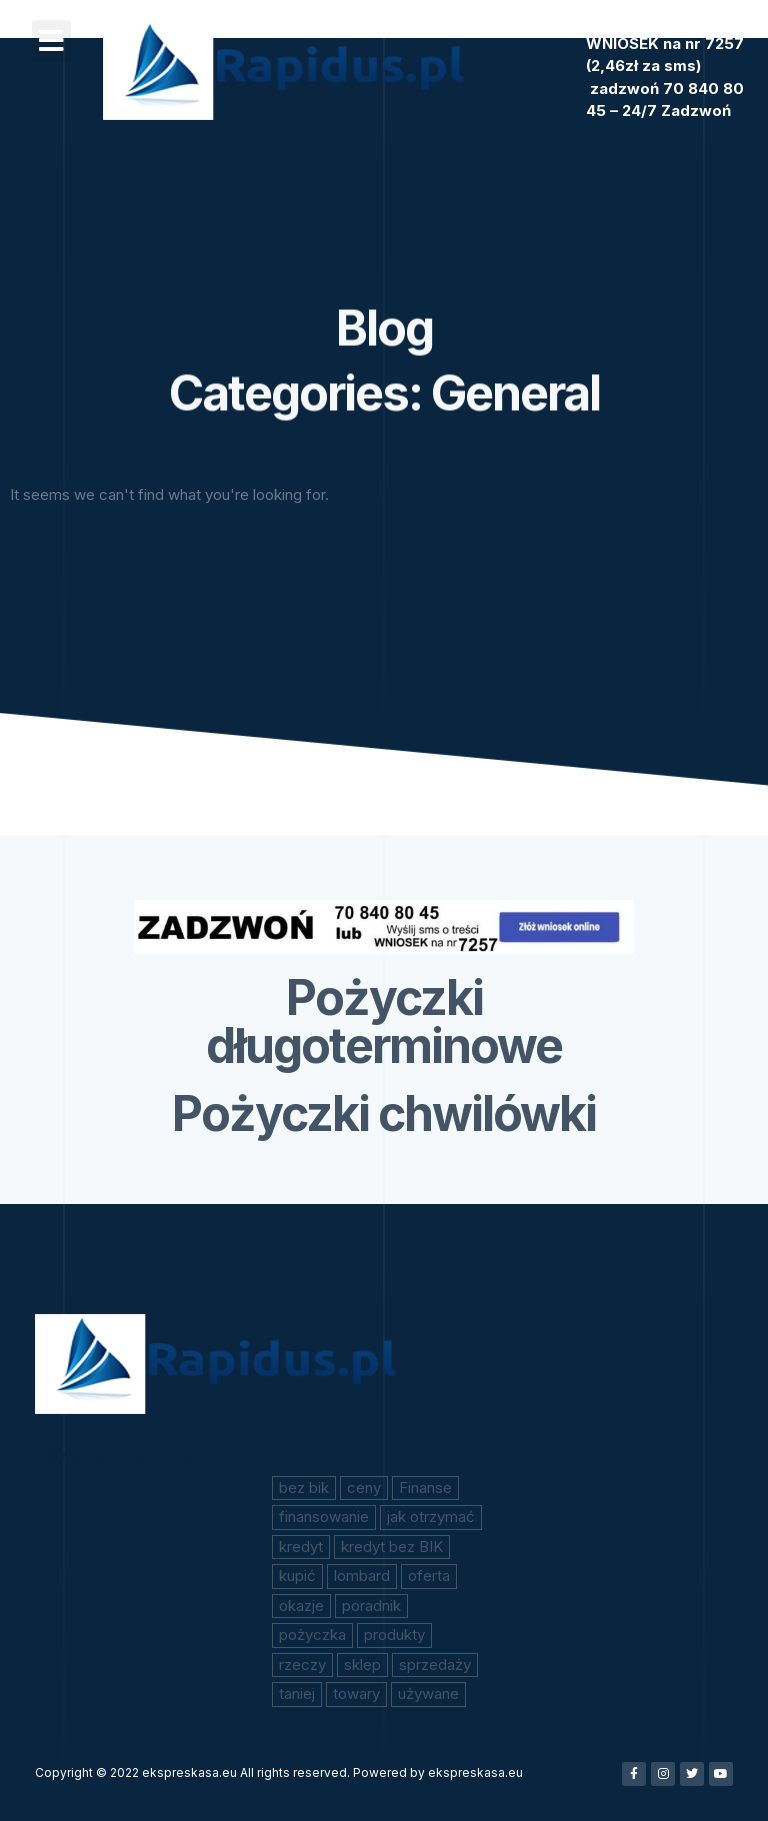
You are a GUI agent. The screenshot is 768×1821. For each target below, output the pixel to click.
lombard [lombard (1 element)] (362, 1575)
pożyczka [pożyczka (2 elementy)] (312, 1634)
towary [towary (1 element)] (356, 1693)
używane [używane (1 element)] (428, 1693)
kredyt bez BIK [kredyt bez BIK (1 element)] (392, 1546)
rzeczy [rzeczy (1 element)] (302, 1664)
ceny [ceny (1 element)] (364, 1487)
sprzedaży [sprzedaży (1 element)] (435, 1664)
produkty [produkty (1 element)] (394, 1634)
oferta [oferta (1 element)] (429, 1575)
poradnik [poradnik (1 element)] (371, 1605)
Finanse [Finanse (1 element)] (425, 1487)
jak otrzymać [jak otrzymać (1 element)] (431, 1516)
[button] (51, 41)
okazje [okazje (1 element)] (301, 1605)
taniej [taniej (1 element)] (297, 1693)
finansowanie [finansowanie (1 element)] (324, 1516)
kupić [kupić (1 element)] (297, 1575)
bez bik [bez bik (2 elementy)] (304, 1487)
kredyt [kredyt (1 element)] (301, 1546)
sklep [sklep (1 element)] (362, 1664)
